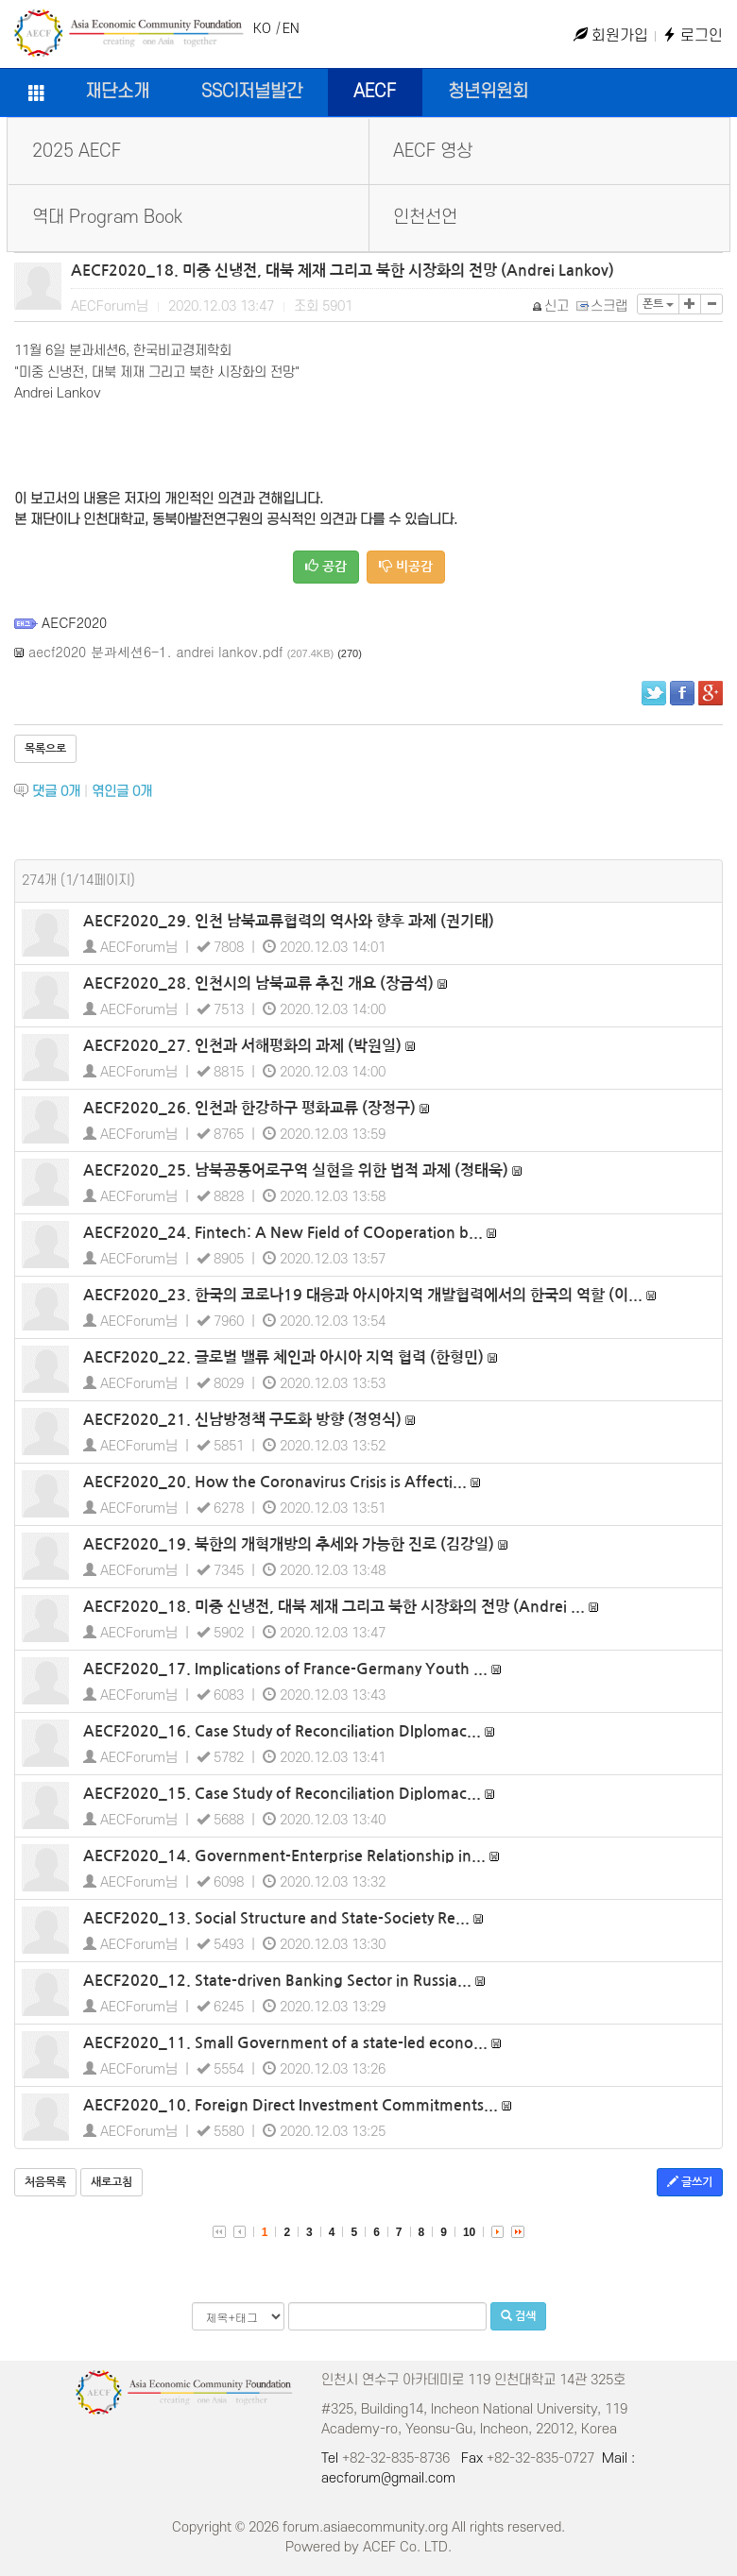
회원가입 (611, 35)
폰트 (658, 304)
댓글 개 (56, 792)
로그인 (692, 35)
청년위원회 (488, 92)
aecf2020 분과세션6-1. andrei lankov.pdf (155, 651)
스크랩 (602, 306)
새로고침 (111, 2182)
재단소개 (117, 92)
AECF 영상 (432, 151)
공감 (326, 566)
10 (469, 2232)
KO (262, 29)
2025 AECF (76, 151)
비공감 (406, 566)
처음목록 (45, 2182)
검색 (518, 2316)
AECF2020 (74, 622)
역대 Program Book (107, 218)
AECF (374, 92)
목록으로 (45, 748)
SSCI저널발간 (251, 92)
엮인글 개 (122, 792)
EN (291, 29)
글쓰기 (689, 2182)
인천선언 (425, 218)
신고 (551, 306)
